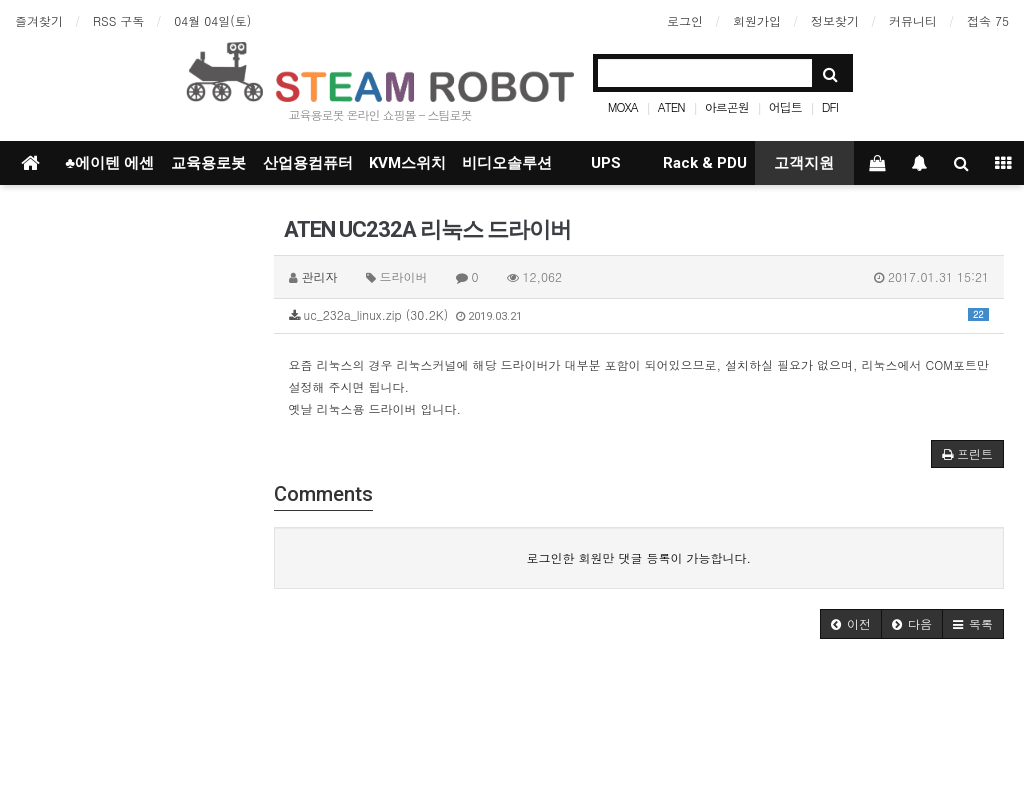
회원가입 (757, 20)
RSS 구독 (118, 20)
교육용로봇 (208, 163)
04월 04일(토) (212, 20)
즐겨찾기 (39, 20)
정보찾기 (835, 20)
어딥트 (785, 106)
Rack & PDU (705, 163)
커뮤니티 (913, 20)
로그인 (685, 20)
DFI (830, 106)
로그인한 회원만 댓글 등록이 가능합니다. (638, 557)
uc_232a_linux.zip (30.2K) (639, 314)
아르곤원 (727, 106)
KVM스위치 (407, 163)
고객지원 (804, 163)
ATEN (671, 106)
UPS (606, 163)
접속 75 (988, 20)
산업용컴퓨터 (308, 163)
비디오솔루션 (507, 163)
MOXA (623, 106)
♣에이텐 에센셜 (109, 169)
